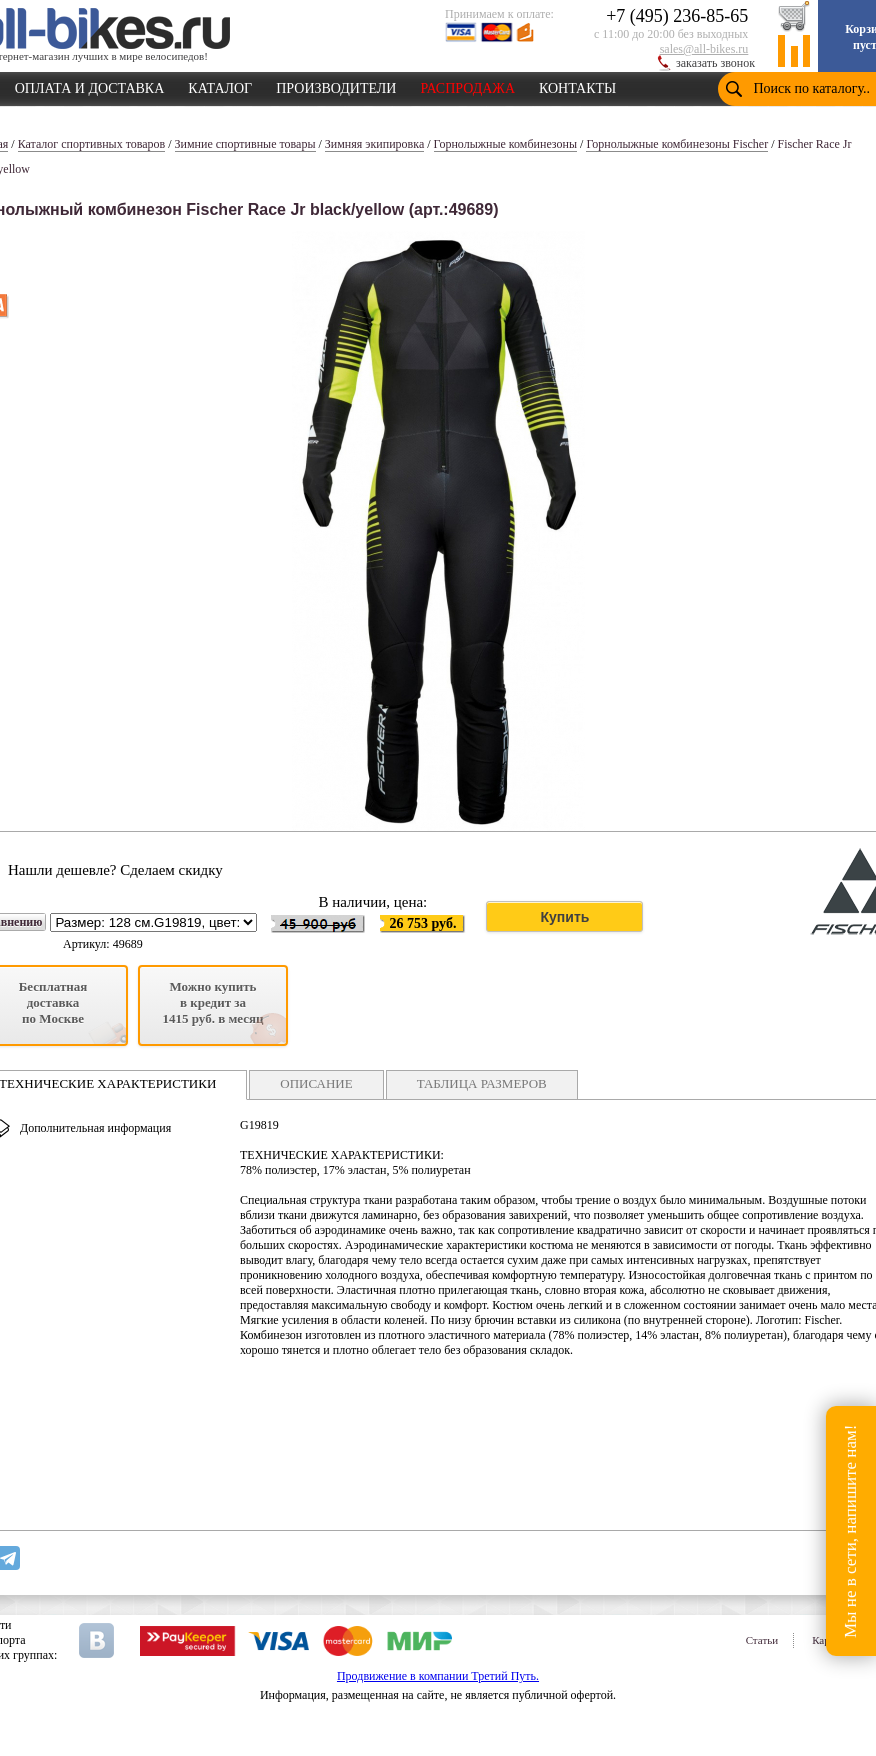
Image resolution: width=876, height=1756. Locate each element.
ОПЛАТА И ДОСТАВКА (90, 85)
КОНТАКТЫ (577, 85)
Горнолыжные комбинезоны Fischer (677, 144)
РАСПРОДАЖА (467, 85)
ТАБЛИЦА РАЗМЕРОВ (482, 1083)
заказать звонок (715, 63)
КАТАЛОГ (220, 85)
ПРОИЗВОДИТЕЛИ (336, 85)
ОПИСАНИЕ (316, 1083)
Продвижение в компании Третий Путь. (438, 1676)
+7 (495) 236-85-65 (677, 16)
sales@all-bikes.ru (704, 49)
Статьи (762, 1640)
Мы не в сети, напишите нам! (850, 1530)
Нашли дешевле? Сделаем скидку (115, 870)
